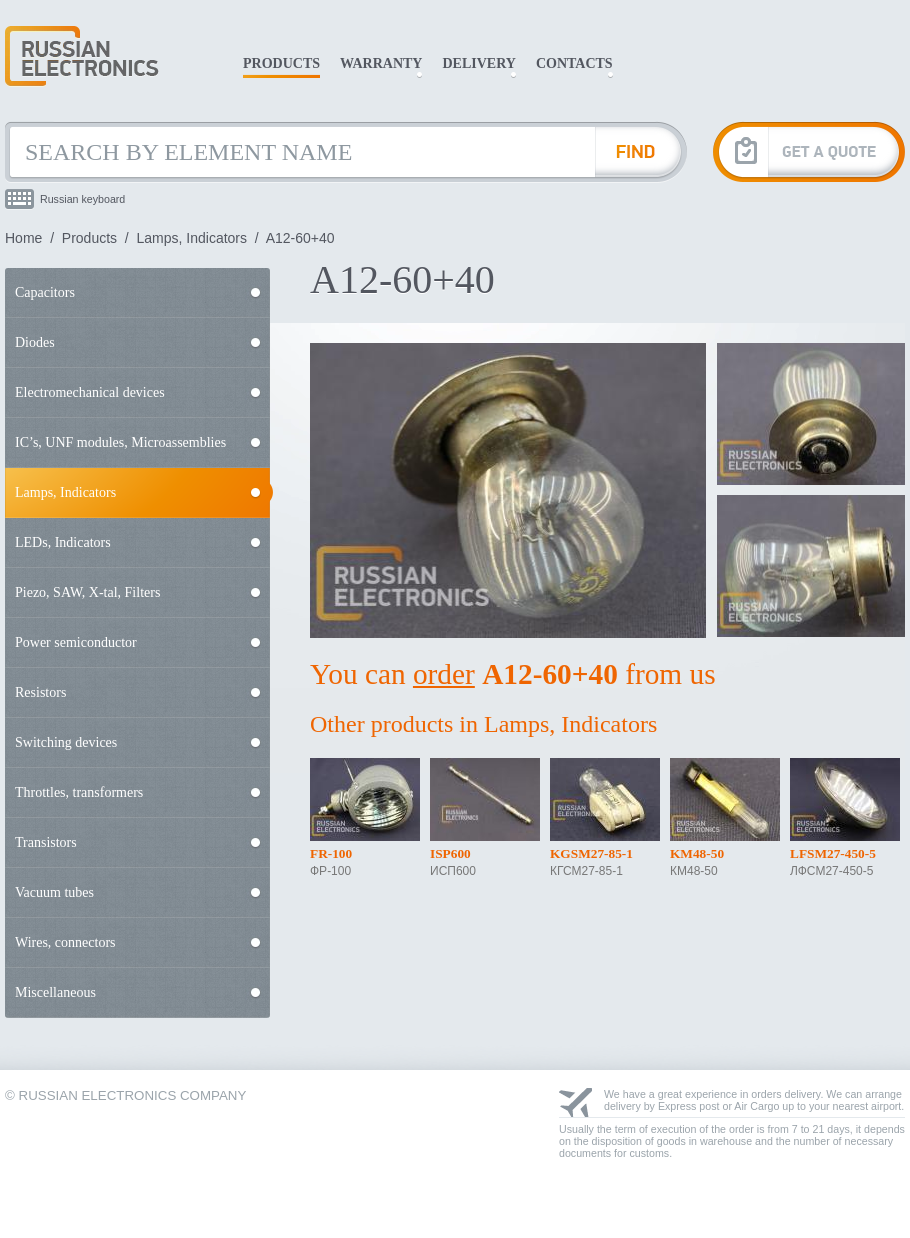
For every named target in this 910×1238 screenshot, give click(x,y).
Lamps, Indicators (192, 238)
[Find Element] (641, 152)
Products (281, 63)
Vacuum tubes (54, 892)
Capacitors (45, 292)
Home (23, 238)
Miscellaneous (55, 992)
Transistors (46, 842)
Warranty (381, 63)
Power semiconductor (76, 642)
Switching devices (66, 742)
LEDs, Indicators (63, 542)
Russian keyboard (82, 199)
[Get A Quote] (809, 151)
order (444, 674)
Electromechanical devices (90, 392)
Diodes (35, 342)
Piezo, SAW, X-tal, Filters (87, 592)
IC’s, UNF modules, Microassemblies (120, 442)
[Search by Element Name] (300, 152)
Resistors (40, 692)
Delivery (478, 63)
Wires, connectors (65, 942)
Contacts (574, 63)
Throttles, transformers (79, 792)
